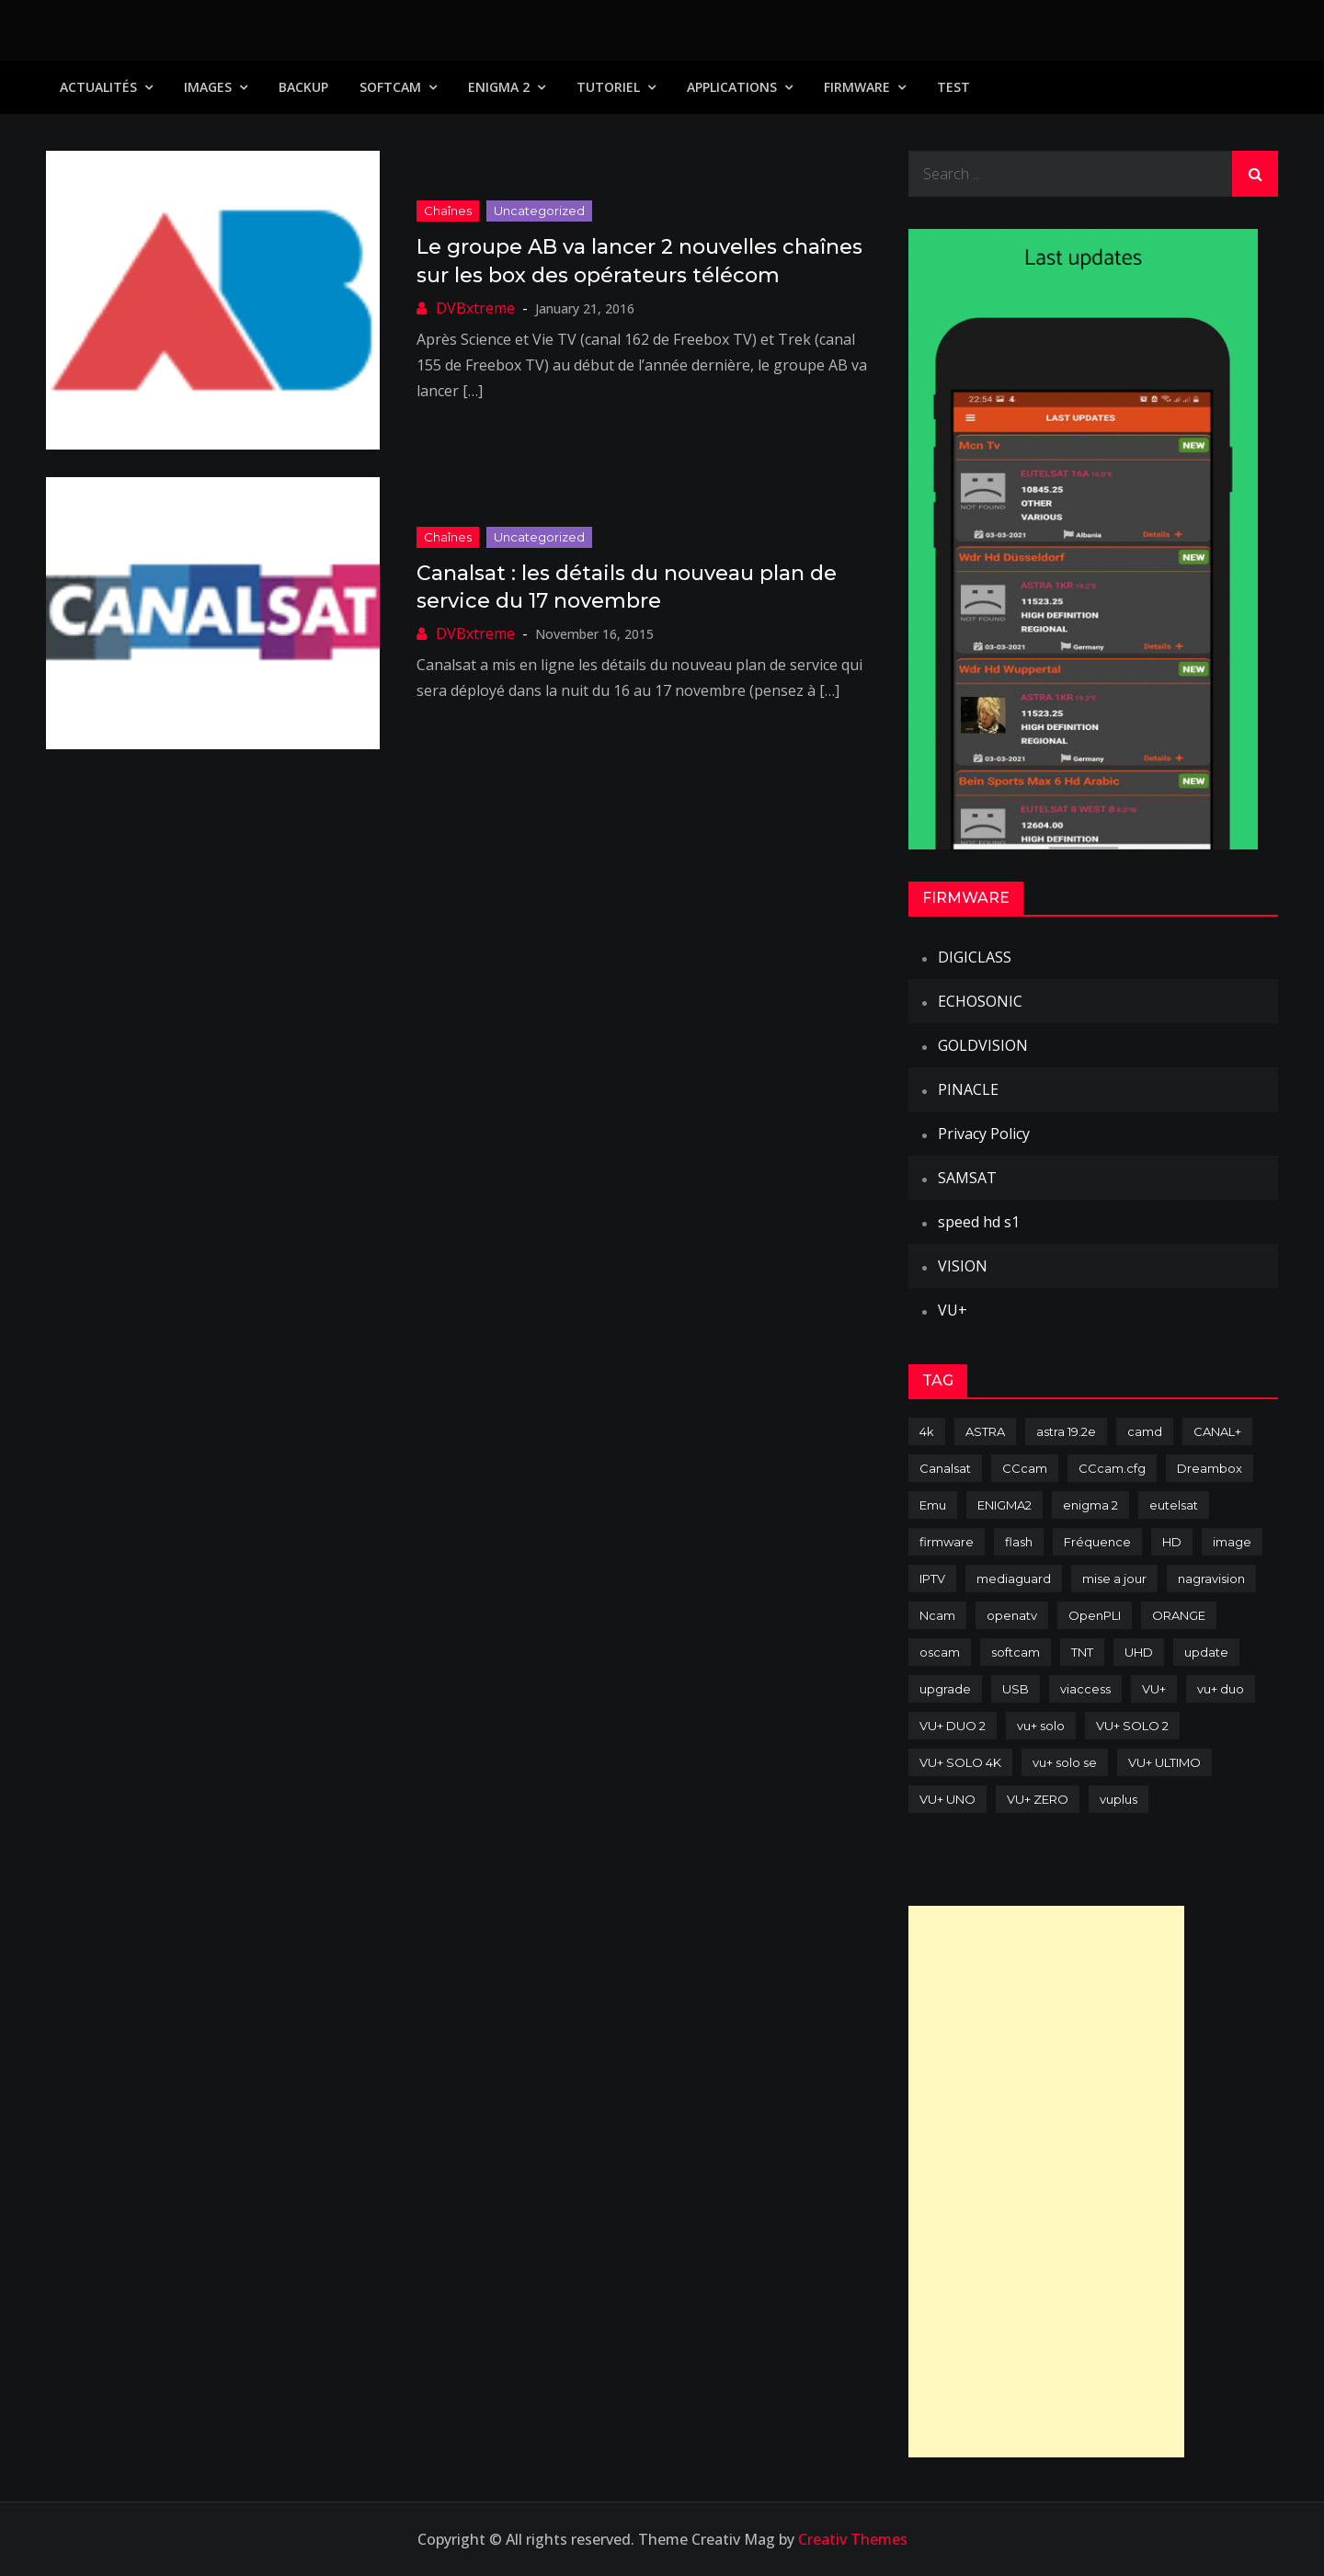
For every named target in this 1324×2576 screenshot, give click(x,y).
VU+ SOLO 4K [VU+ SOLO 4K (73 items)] (960, 1762)
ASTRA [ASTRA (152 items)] (985, 1431)
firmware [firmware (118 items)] (946, 1541)
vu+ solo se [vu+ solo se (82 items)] (1065, 1762)
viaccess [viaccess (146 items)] (1085, 1688)
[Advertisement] (1046, 2181)
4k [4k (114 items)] (926, 1431)
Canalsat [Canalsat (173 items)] (945, 1468)
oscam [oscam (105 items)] (939, 1652)
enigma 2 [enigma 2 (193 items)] (1090, 1505)
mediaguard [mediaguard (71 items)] (1013, 1578)
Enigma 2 (499, 87)
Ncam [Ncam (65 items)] (937, 1615)
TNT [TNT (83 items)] (1082, 1652)
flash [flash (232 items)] (1019, 1541)
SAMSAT (967, 1178)
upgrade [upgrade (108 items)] (945, 1688)
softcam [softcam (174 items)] (1015, 1652)
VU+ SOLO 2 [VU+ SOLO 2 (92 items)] (1132, 1725)
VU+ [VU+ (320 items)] (1154, 1688)
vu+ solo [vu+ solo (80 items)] (1041, 1725)
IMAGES (208, 87)
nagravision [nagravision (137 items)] (1211, 1578)
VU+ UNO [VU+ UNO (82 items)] (947, 1799)
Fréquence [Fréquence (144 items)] (1097, 1541)
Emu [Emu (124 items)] (932, 1505)
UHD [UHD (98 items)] (1138, 1652)
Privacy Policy (984, 1133)
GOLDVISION (983, 1045)
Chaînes (448, 210)
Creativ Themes (852, 2539)
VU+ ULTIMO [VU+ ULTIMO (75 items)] (1164, 1762)
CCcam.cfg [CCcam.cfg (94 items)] (1112, 1468)
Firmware (857, 87)
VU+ (952, 1310)
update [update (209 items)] (1206, 1652)
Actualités (98, 87)
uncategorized (539, 210)
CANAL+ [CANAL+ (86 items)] (1217, 1431)
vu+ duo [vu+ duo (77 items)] (1220, 1688)
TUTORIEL (608, 87)
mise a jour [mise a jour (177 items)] (1114, 1578)
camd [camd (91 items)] (1144, 1431)
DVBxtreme (475, 308)
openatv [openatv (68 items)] (1012, 1615)
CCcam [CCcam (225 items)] (1024, 1468)
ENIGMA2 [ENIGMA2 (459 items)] (1004, 1505)
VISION (962, 1266)
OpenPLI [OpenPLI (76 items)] (1094, 1615)
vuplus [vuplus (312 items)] (1118, 1799)
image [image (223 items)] (1232, 1541)
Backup (303, 87)
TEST (953, 87)
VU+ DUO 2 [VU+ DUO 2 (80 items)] (952, 1725)
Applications (732, 87)
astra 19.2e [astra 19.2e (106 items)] (1066, 1431)
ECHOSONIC (980, 1001)
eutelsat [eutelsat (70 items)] (1173, 1505)
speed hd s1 (979, 1222)
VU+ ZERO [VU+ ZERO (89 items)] (1037, 1799)
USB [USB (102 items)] (1015, 1688)
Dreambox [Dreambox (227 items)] (1209, 1468)
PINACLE (968, 1089)
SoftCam (390, 87)
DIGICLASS (974, 957)
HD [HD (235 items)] (1171, 1541)
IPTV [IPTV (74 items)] (932, 1578)
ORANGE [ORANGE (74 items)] (1178, 1615)
